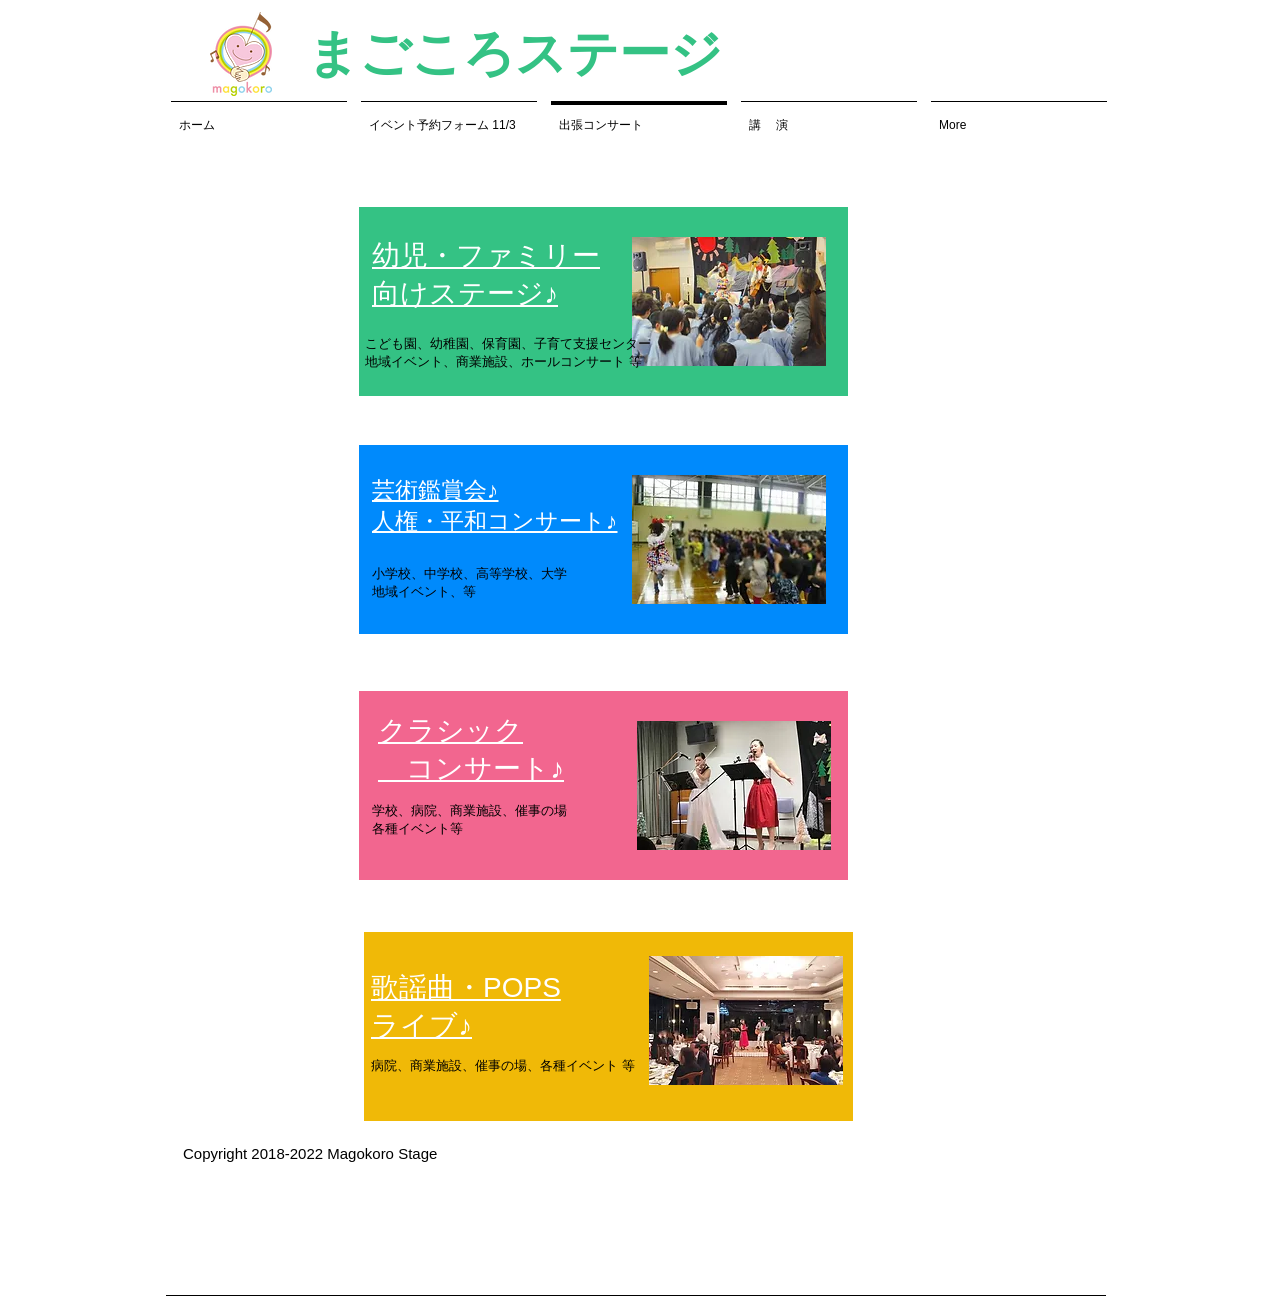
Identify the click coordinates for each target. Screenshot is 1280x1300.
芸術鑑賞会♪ (435, 490)
